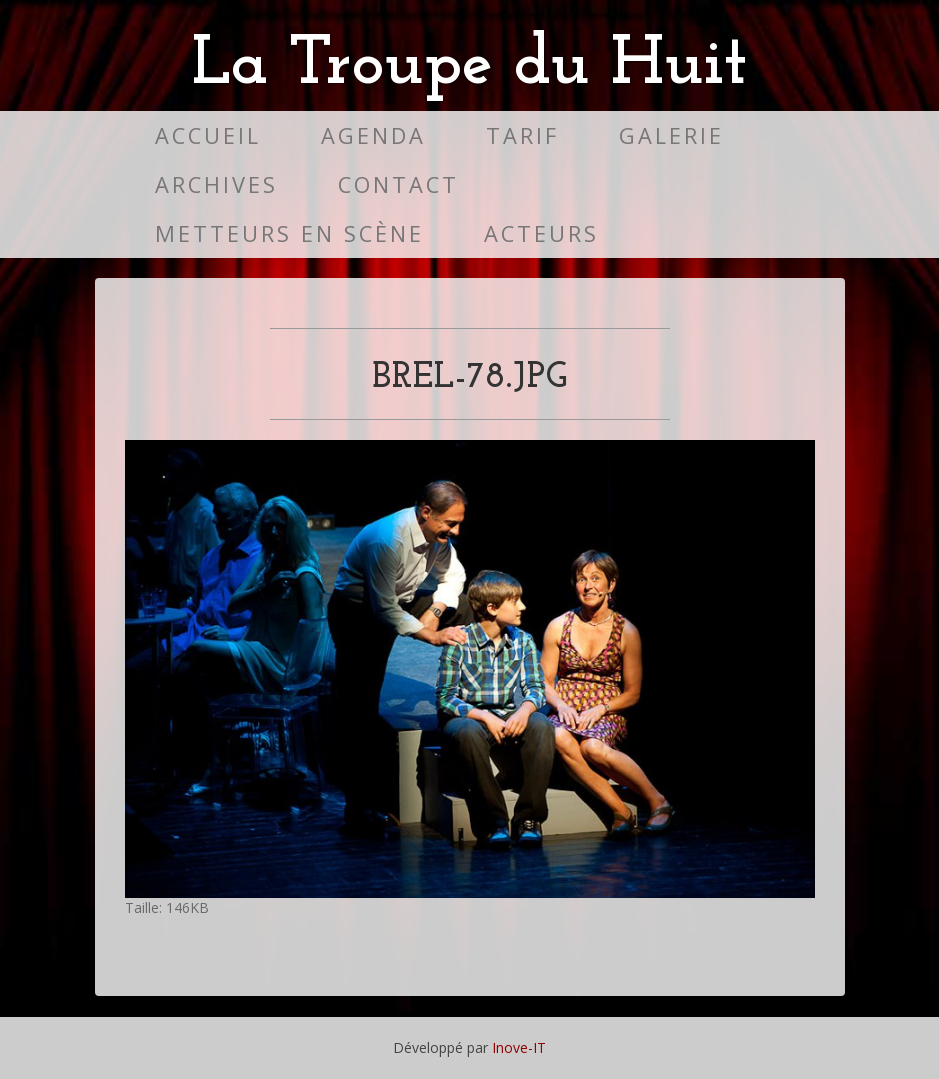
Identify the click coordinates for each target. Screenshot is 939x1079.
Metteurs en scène (289, 233)
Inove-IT (519, 1047)
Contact (398, 184)
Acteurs (541, 233)
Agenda (373, 135)
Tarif (522, 135)
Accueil (208, 135)
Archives (216, 184)
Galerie (671, 135)
